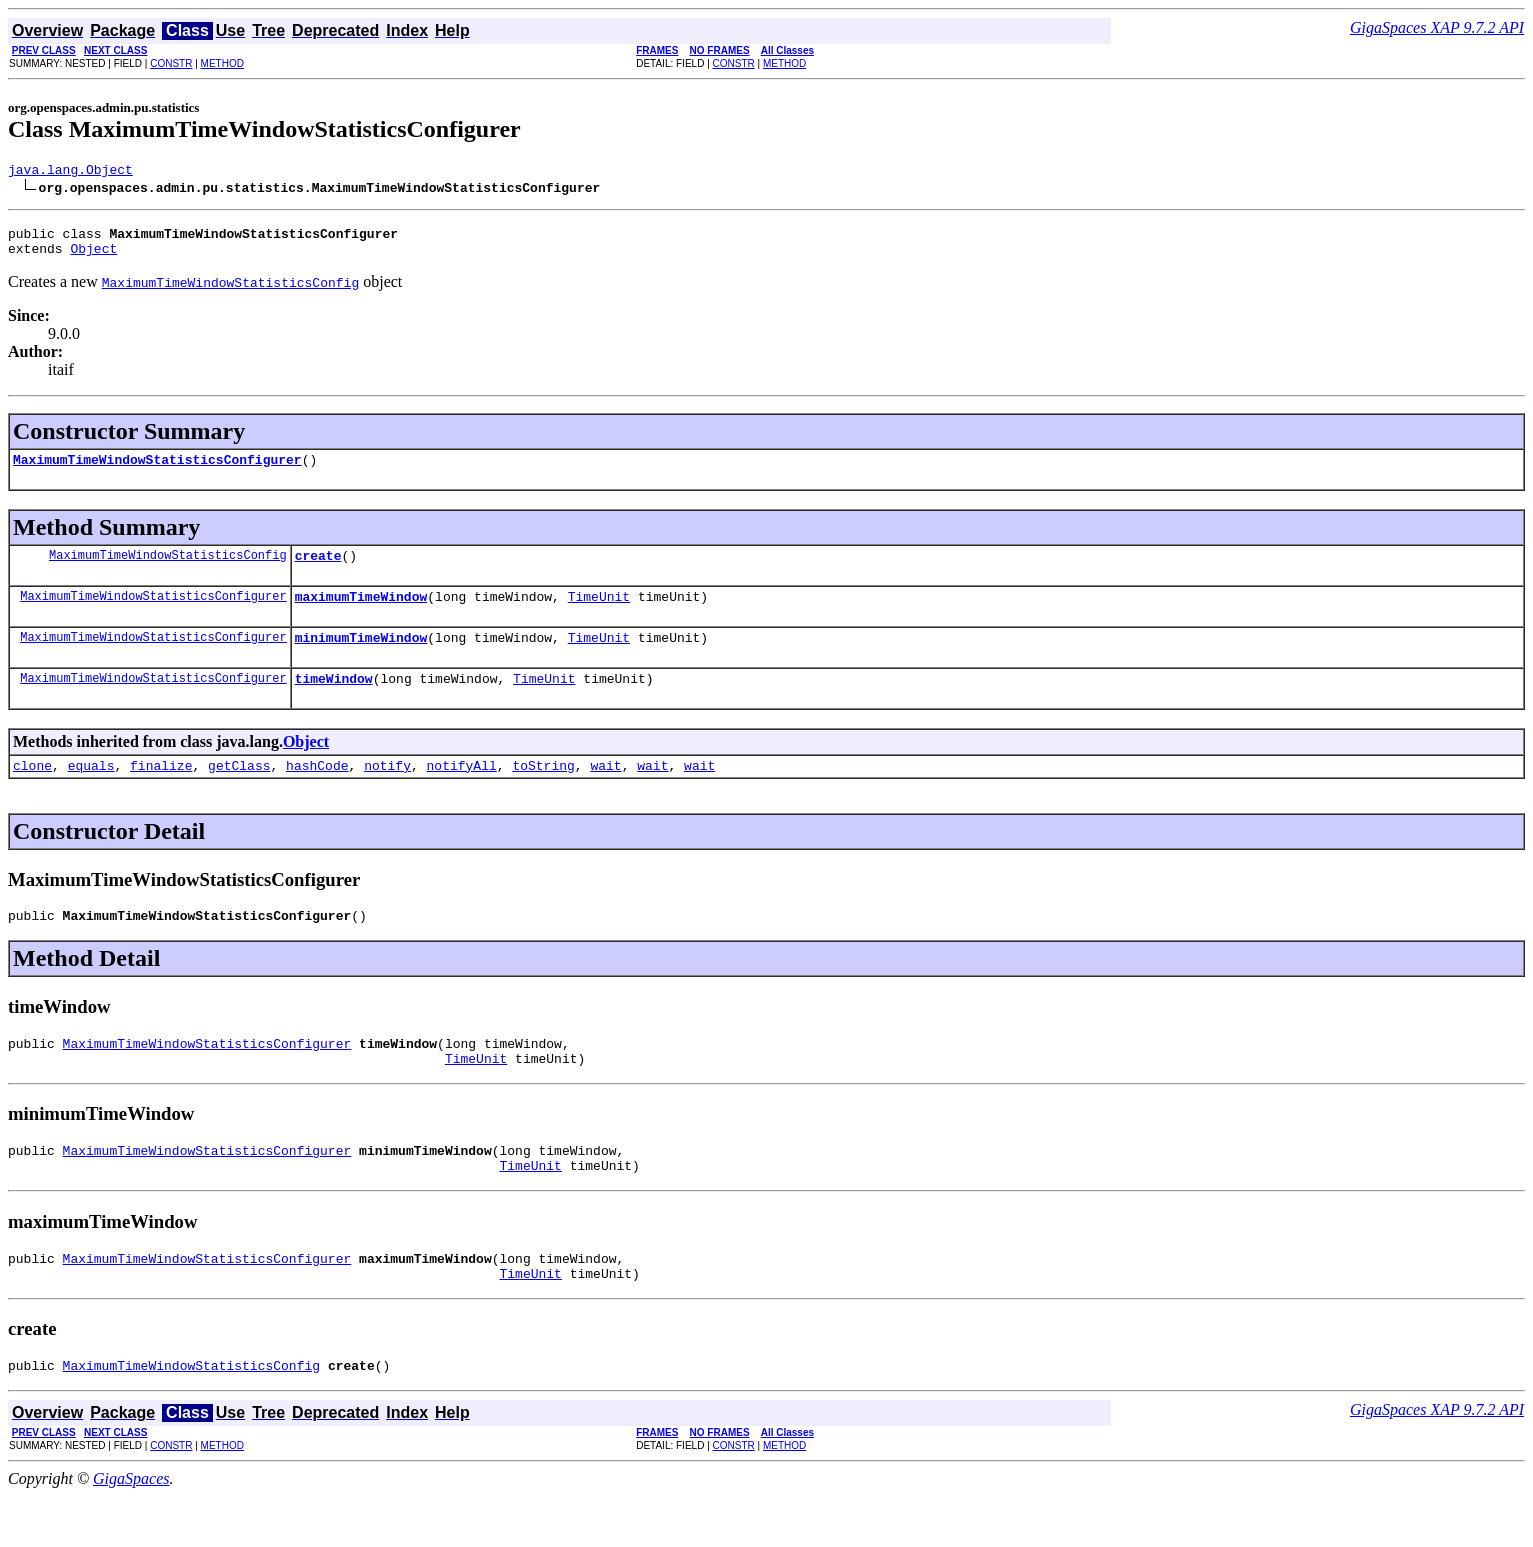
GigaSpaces (131, 1529)
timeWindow (334, 702)
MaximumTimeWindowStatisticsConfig (168, 569)
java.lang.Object (70, 172)
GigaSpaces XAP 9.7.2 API (1437, 27)
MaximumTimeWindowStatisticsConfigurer (157, 471)
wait (605, 792)
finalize (161, 792)
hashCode (317, 792)
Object (93, 257)
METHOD (222, 63)
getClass (239, 792)
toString (543, 792)
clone (32, 792)
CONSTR (171, 63)
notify (387, 792)
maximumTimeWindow (361, 614)
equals (91, 792)
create (318, 570)
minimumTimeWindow (361, 658)
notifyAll (462, 792)
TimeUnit (599, 614)
